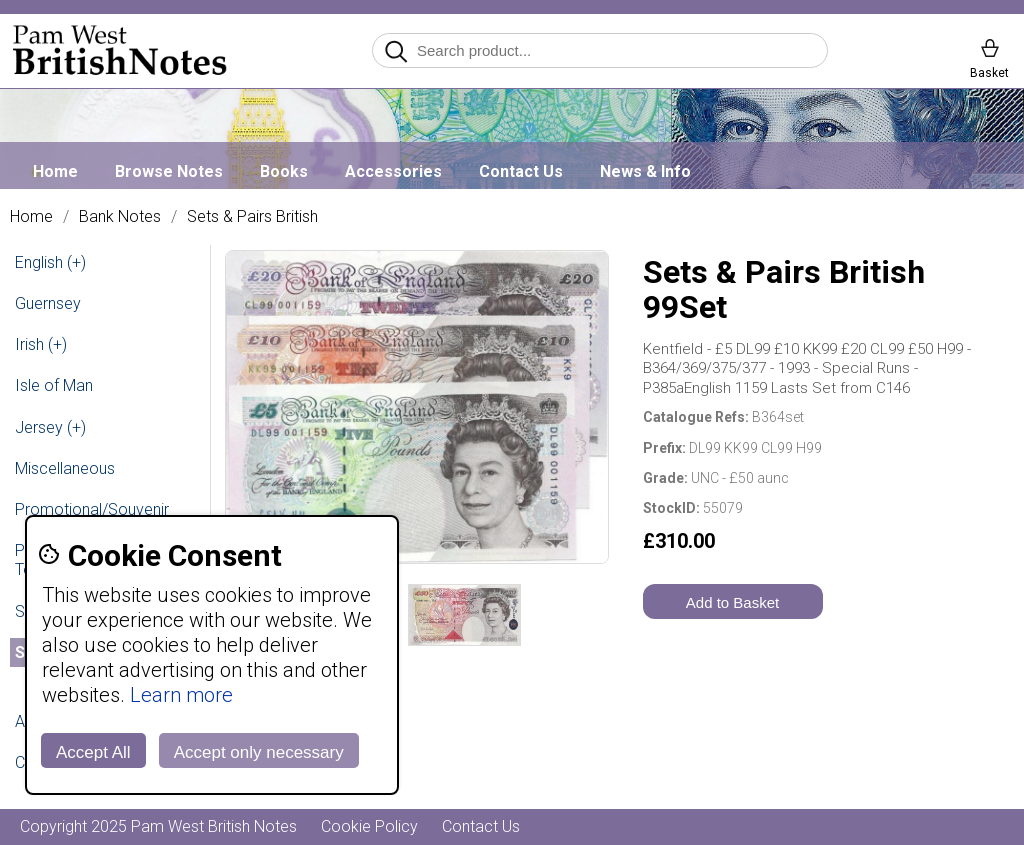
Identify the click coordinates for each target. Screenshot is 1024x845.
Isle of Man (54, 385)
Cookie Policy (369, 826)
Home (55, 171)
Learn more (181, 695)
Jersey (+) (50, 427)
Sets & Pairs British (252, 217)
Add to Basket (732, 602)
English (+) (50, 262)
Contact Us (521, 171)
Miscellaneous (65, 468)
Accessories (393, 171)
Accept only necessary (259, 752)
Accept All (93, 752)
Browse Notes (169, 171)
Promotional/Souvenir (92, 509)
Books (284, 171)
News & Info (645, 171)
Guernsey (48, 303)
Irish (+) (41, 344)
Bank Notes (120, 217)
